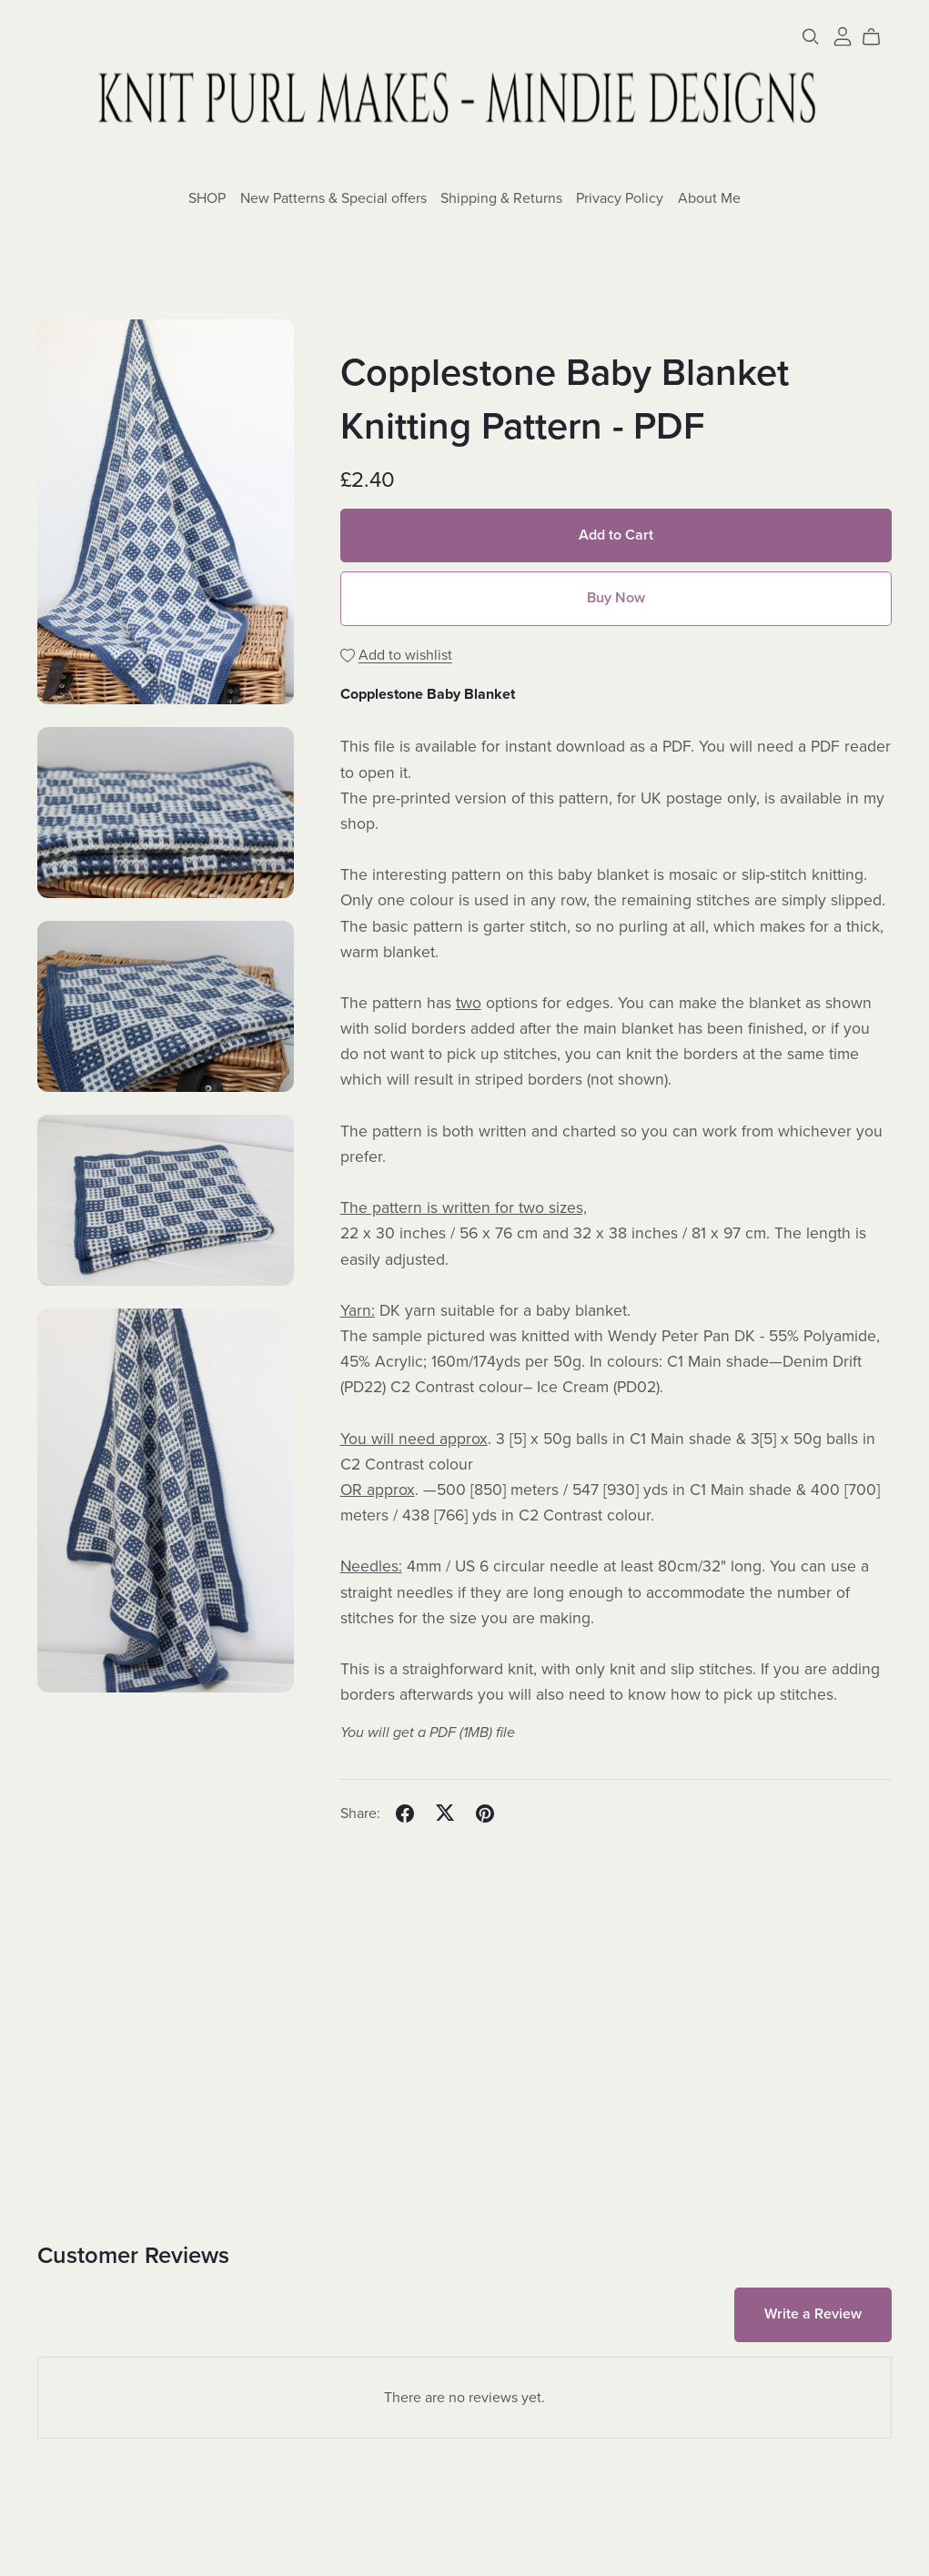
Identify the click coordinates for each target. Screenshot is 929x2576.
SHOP (207, 197)
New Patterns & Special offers (333, 197)
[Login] (842, 34)
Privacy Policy (619, 197)
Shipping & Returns (501, 197)
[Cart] (878, 37)
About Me (709, 197)
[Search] (811, 36)
